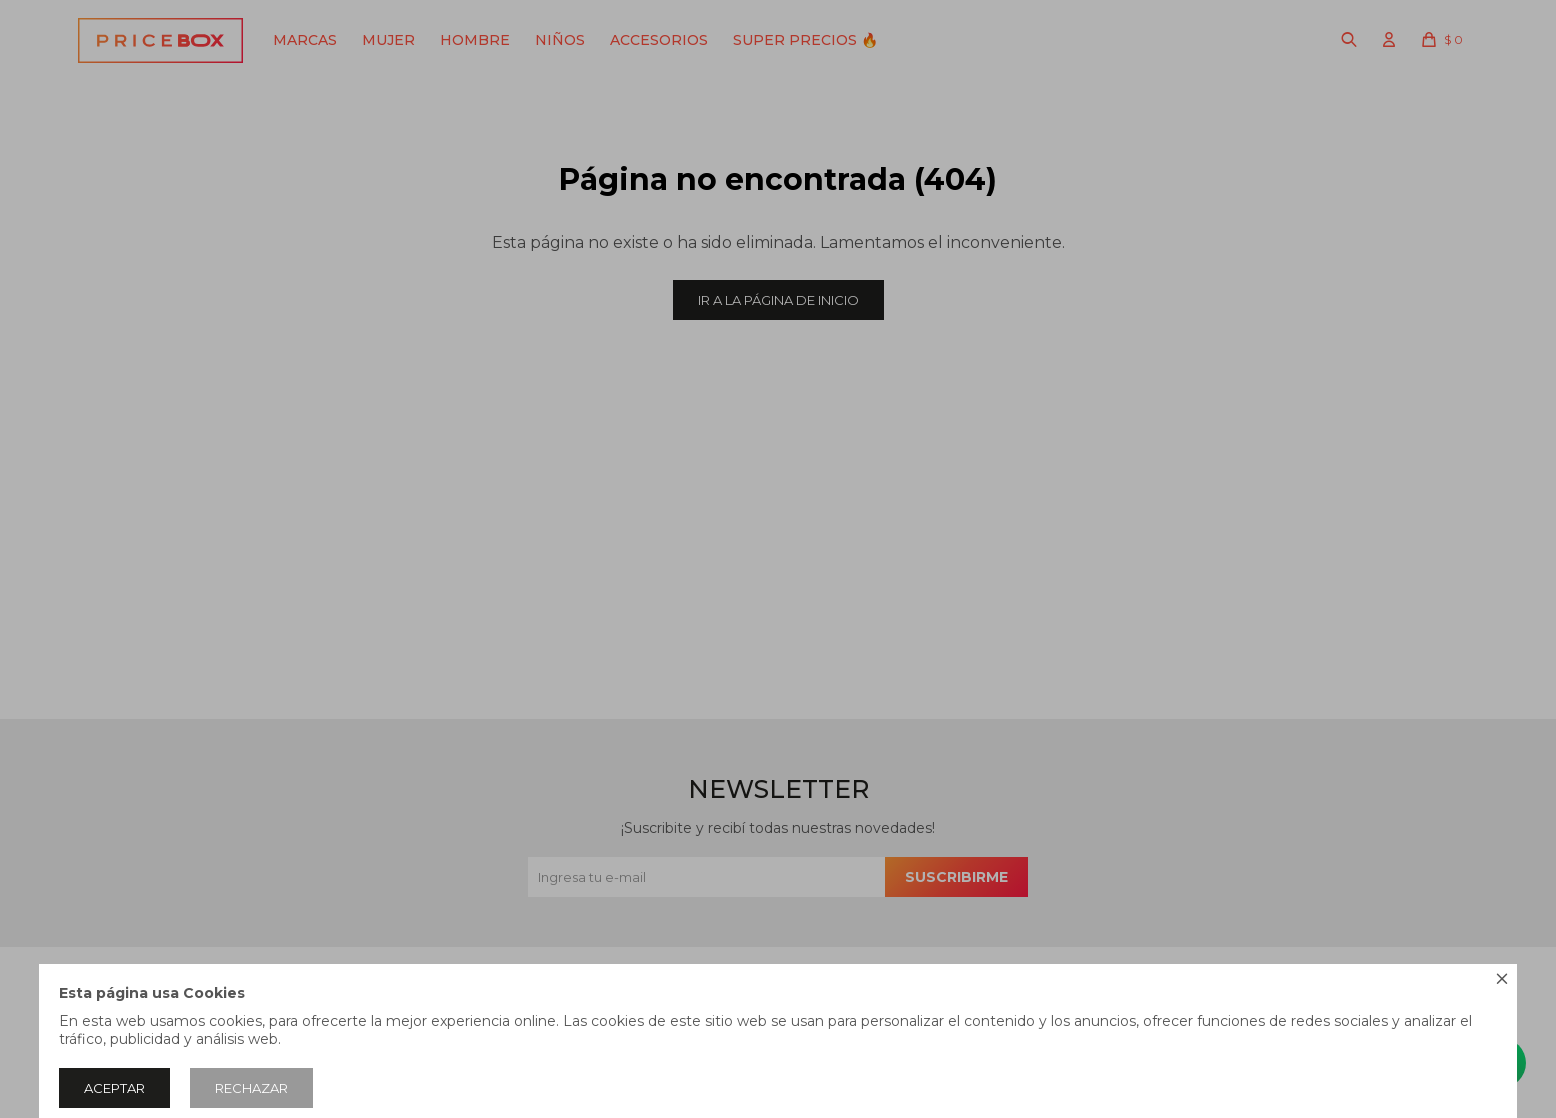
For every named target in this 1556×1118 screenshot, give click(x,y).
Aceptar (114, 1088)
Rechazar (251, 1088)
